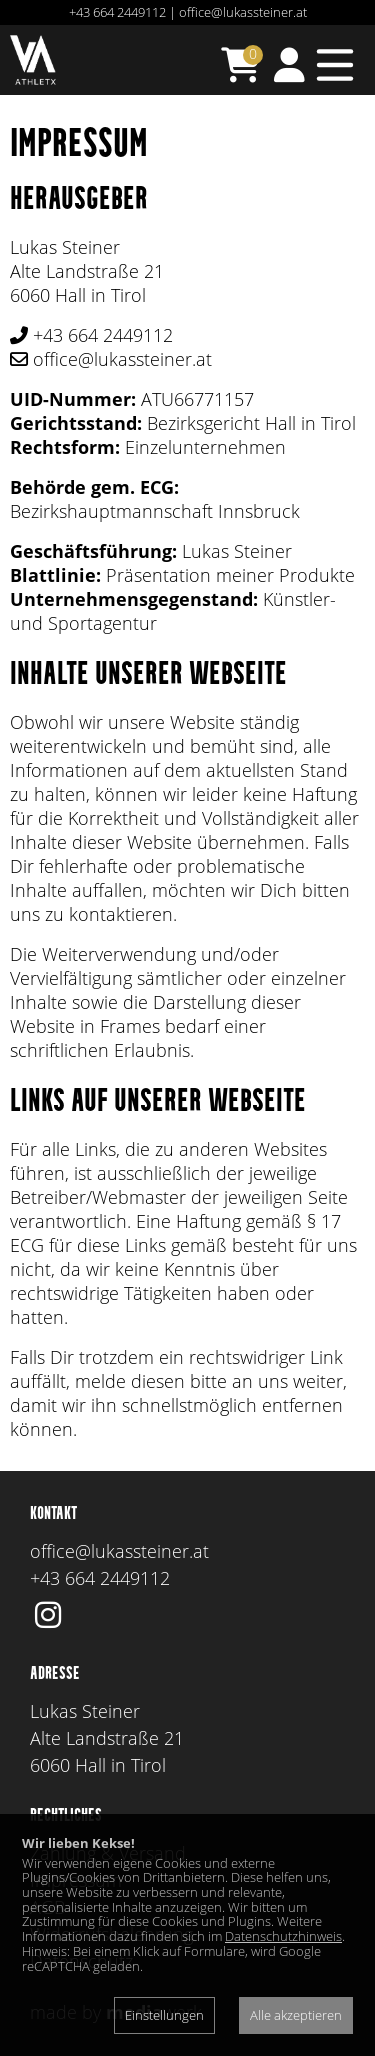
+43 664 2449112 (117, 12)
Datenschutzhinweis (283, 1936)
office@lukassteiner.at (243, 12)
